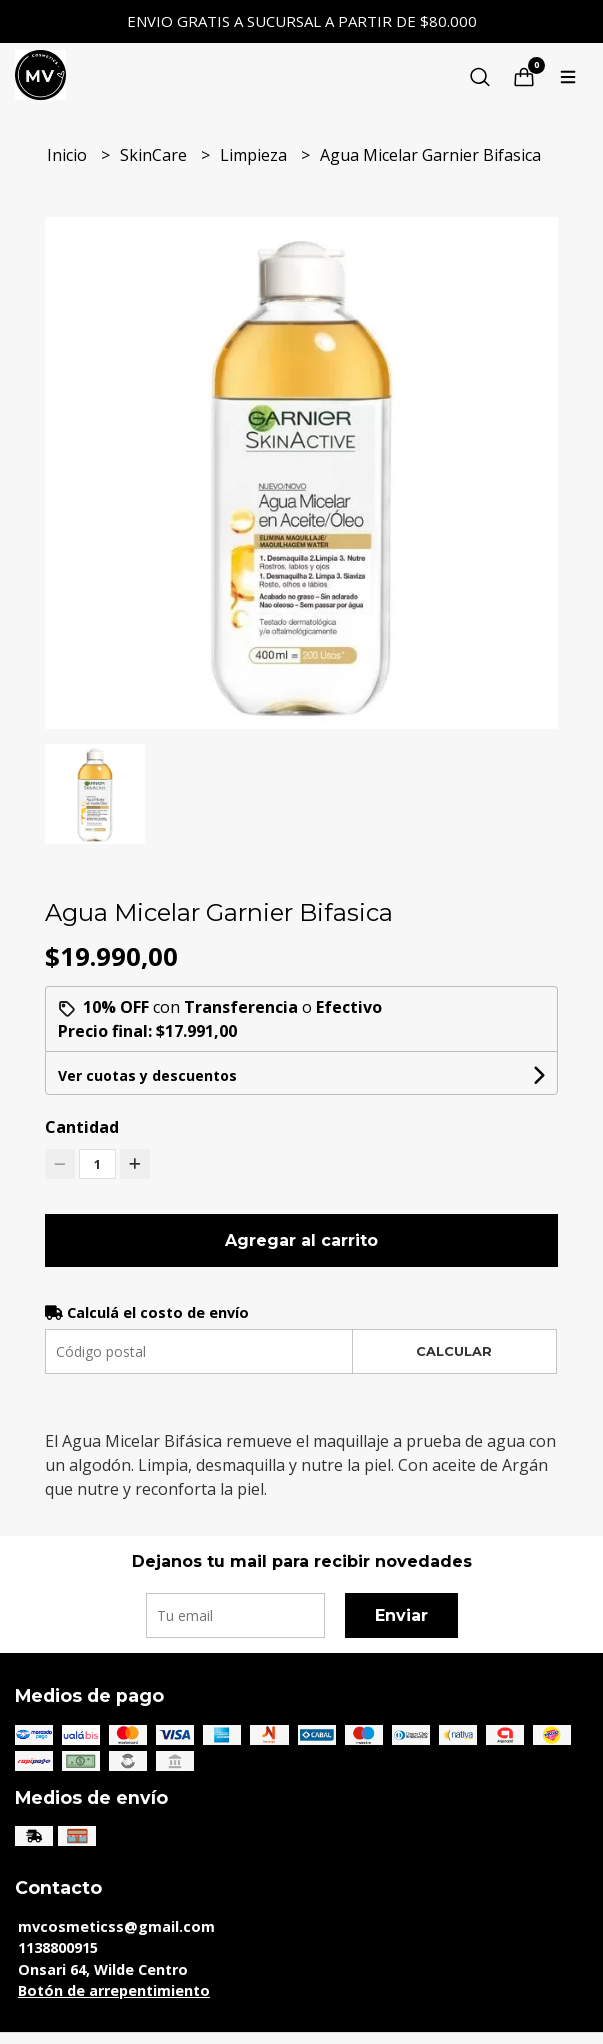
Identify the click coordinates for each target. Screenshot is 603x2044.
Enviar (401, 1615)
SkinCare (155, 155)
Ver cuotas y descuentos (147, 1075)
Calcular (454, 1351)
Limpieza (255, 155)
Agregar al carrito (301, 1240)
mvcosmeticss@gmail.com (116, 1926)
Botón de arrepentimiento (114, 1990)
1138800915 (58, 1947)
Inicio (69, 155)
